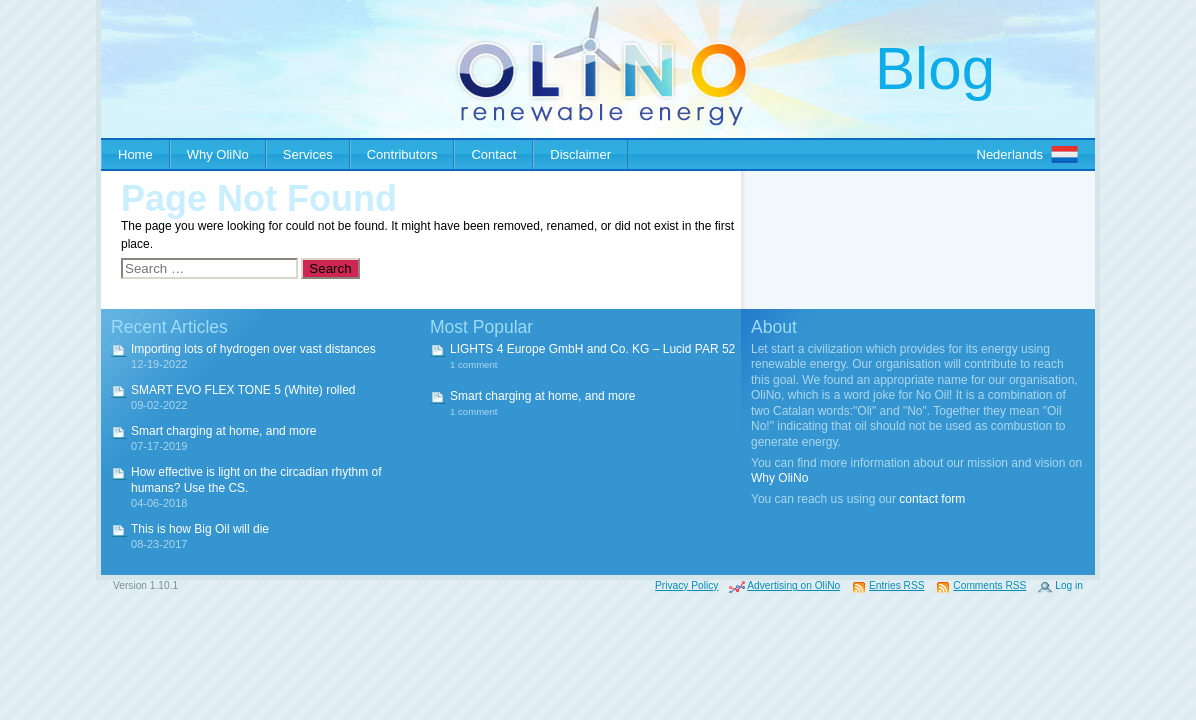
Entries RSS (896, 585)
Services (308, 154)
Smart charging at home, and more (223, 431)
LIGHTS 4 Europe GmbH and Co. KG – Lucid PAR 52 (592, 349)
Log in (1069, 585)
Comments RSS (989, 585)
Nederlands (1010, 154)
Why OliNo (218, 154)
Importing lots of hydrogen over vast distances (253, 349)
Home (135, 154)
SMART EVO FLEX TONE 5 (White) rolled (243, 390)
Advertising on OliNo (793, 585)
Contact (493, 154)
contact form (932, 499)
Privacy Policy (686, 585)
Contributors (402, 154)
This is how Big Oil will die (200, 529)
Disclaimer (580, 154)
